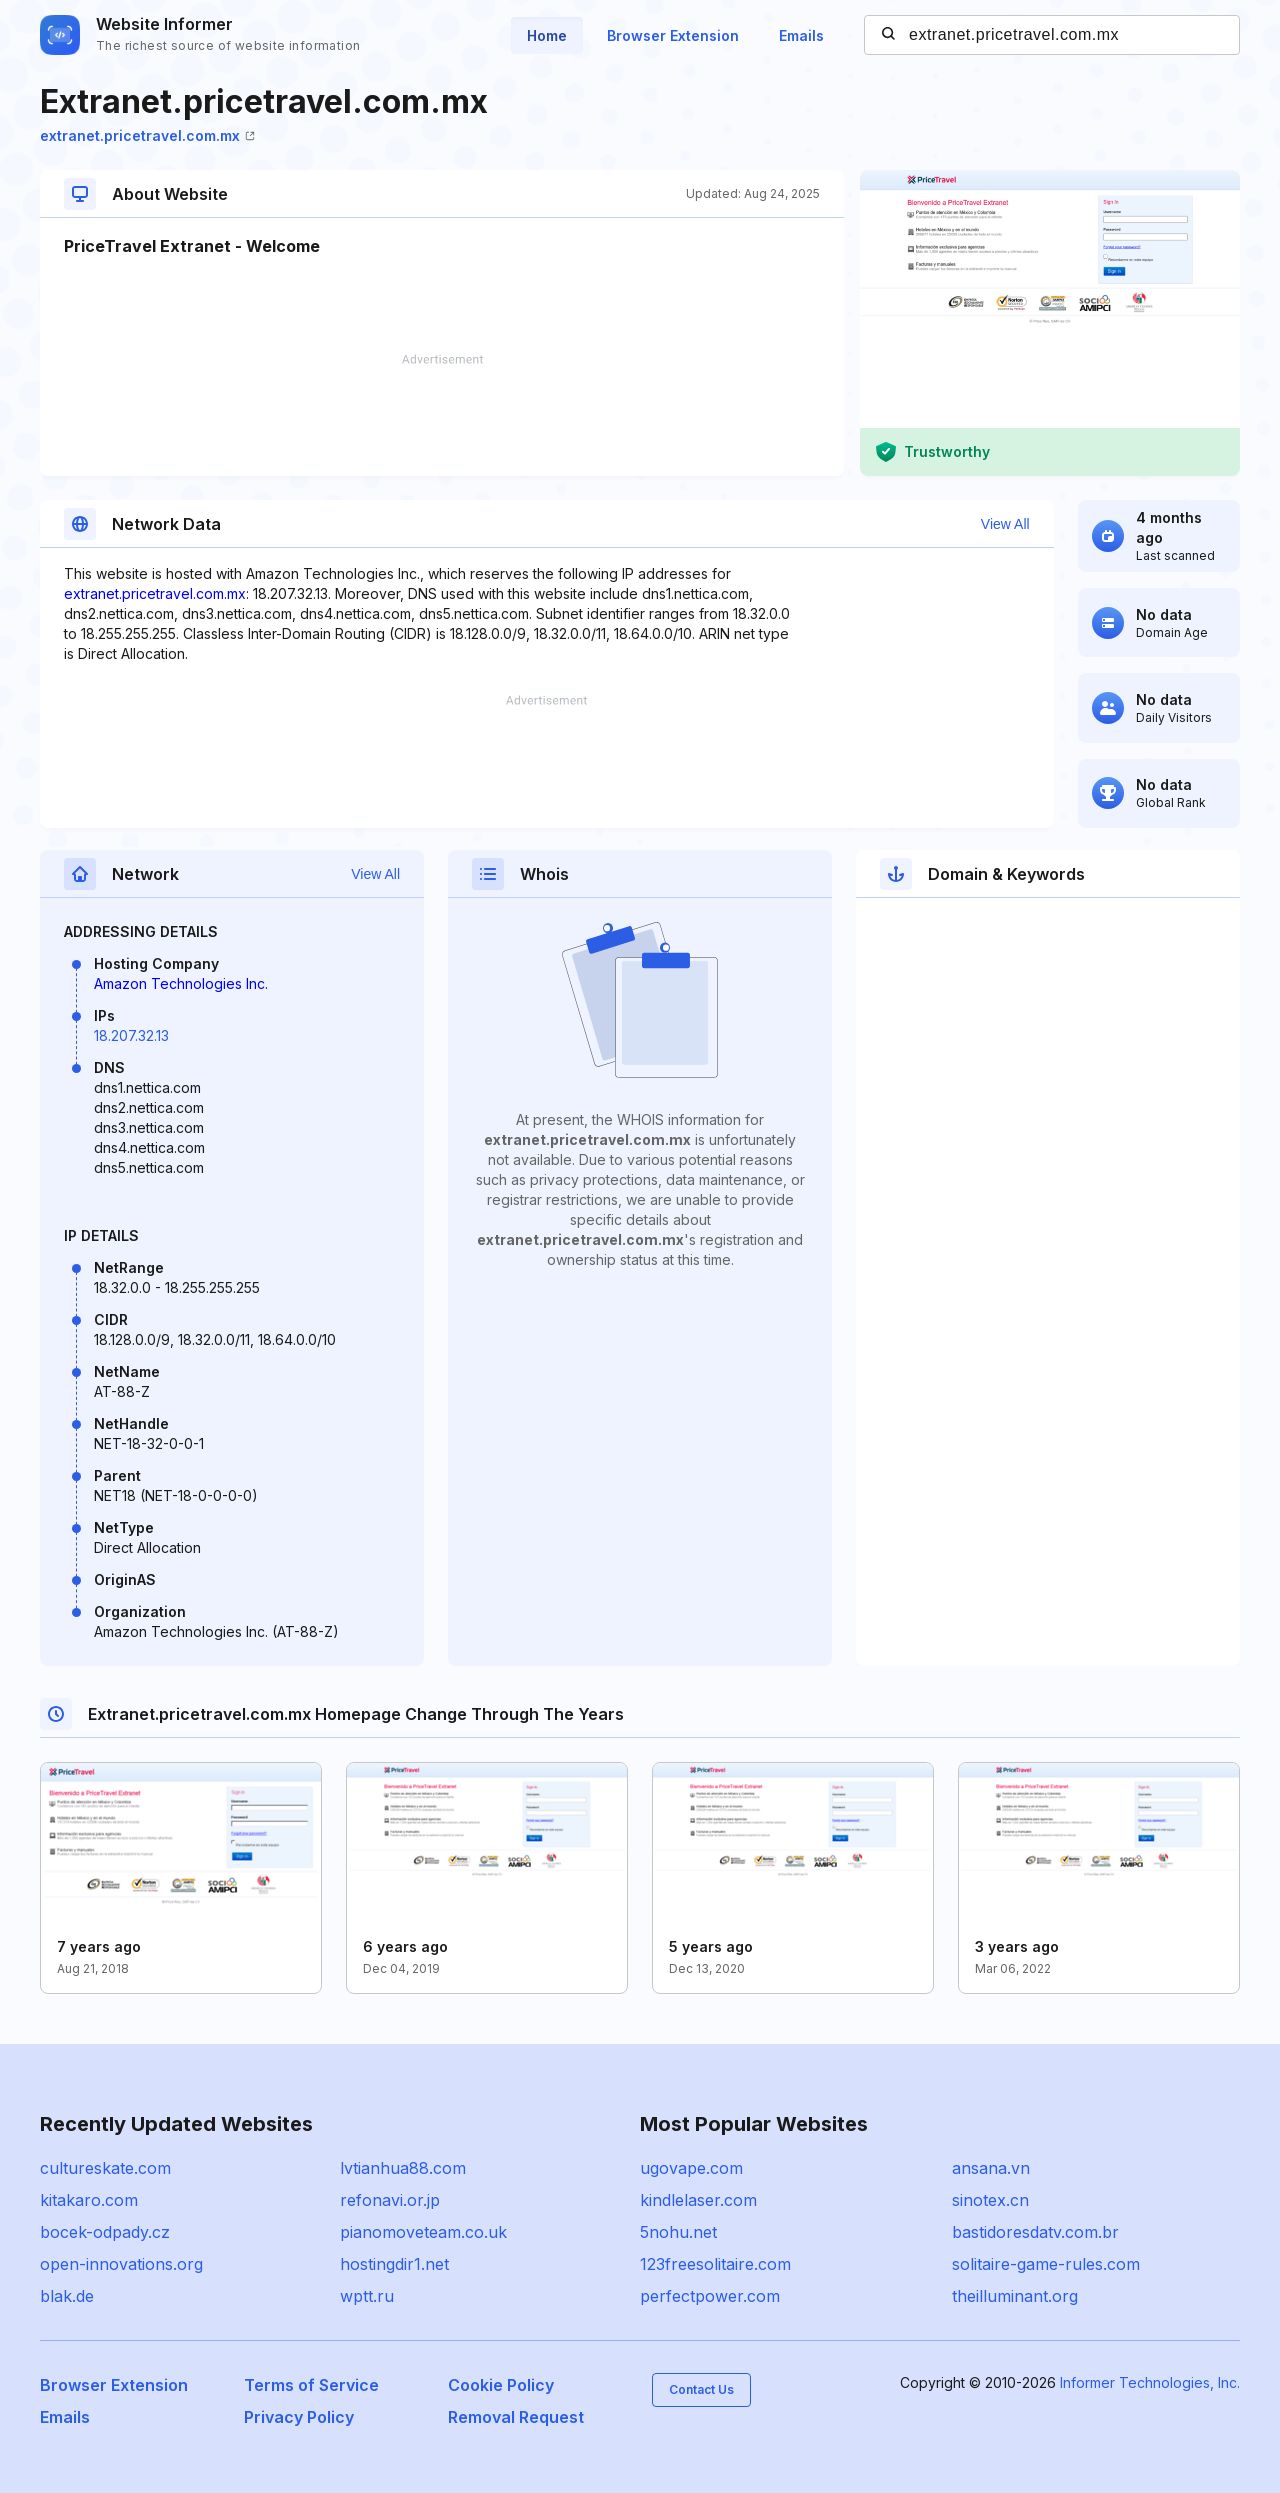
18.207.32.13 (131, 1035)
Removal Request (516, 2417)
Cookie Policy (501, 2385)
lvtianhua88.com (403, 2168)
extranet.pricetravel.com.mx (147, 135)
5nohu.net (678, 2232)
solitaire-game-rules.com (1046, 2264)
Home (547, 35)
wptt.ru (367, 2296)
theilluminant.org (1015, 2296)
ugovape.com (691, 2168)
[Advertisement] (442, 415)
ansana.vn (991, 2168)
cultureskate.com (105, 2168)
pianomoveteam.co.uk (423, 2232)
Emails (801, 35)
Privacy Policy (299, 2417)
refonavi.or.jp (390, 2200)
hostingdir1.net (394, 2264)
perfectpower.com (710, 2296)
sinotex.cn (990, 2200)
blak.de (67, 2296)
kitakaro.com (89, 2200)
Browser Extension (673, 35)
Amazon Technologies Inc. (181, 983)
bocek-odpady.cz (105, 2232)
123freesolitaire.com (715, 2264)
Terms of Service (311, 2385)
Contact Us (701, 2389)
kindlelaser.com (698, 2200)
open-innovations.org (121, 2264)
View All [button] (1005, 524)
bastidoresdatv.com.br (1035, 2232)
